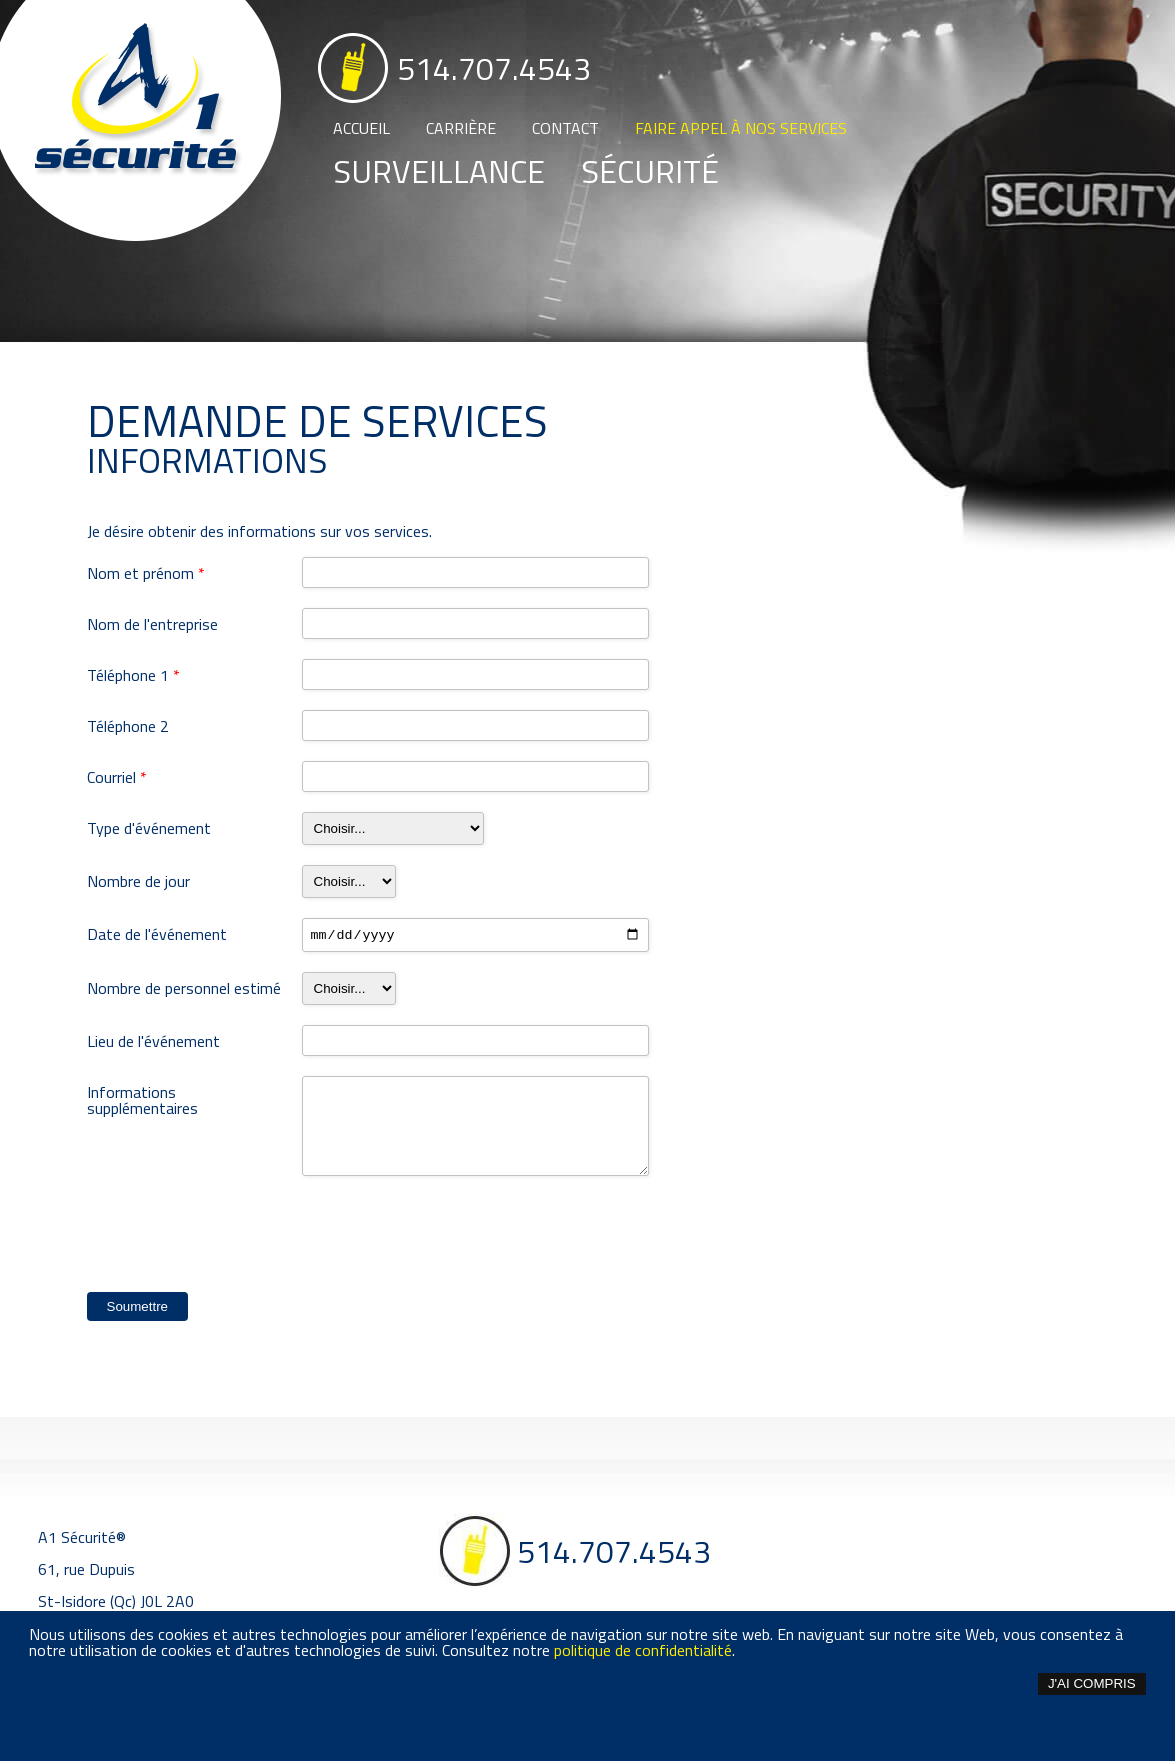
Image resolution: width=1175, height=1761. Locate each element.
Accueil (361, 128)
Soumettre (138, 1309)
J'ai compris (1092, 1683)
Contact (565, 128)
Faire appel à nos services (741, 128)
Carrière (461, 128)
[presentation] (239, 1239)
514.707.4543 (494, 68)
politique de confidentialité (643, 1650)
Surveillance (439, 171)
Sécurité (650, 171)
